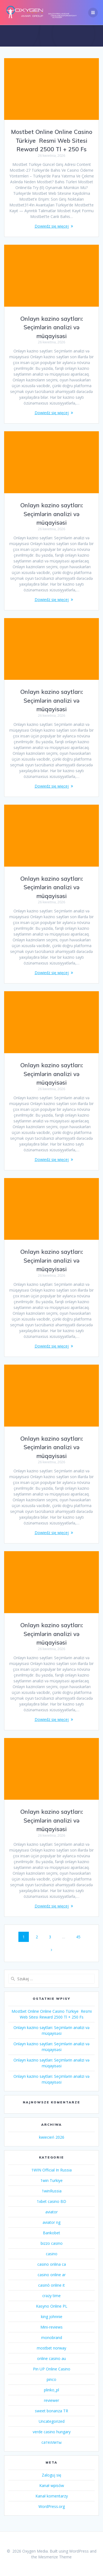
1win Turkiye (51, 2180)
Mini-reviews (51, 2327)
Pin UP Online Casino (51, 2369)
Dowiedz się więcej (52, 226)
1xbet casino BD (51, 2201)
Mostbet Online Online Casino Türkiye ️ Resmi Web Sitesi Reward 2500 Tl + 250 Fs (51, 140)
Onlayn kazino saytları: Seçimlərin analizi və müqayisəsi (51, 327)
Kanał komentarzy (51, 2496)
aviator (51, 2211)
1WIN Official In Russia (51, 2170)
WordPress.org (51, 2506)
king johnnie (51, 2316)
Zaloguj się (51, 2475)
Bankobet (51, 2232)
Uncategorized (52, 2421)
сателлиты (51, 2442)
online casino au (51, 2358)
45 (80, 1936)
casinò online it (51, 2285)
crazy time (51, 2295)
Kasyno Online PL (51, 2306)
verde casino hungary (52, 2431)
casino (51, 2253)
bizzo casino (52, 2243)
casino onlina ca (51, 2264)
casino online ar (52, 2274)
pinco (51, 2379)
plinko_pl (51, 2389)
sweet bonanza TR (51, 2410)
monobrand (51, 2337)
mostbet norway (51, 2348)
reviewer (51, 2400)
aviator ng (51, 2222)
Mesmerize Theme (55, 2556)
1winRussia (52, 2191)
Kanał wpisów (51, 2485)
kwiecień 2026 (51, 2137)
